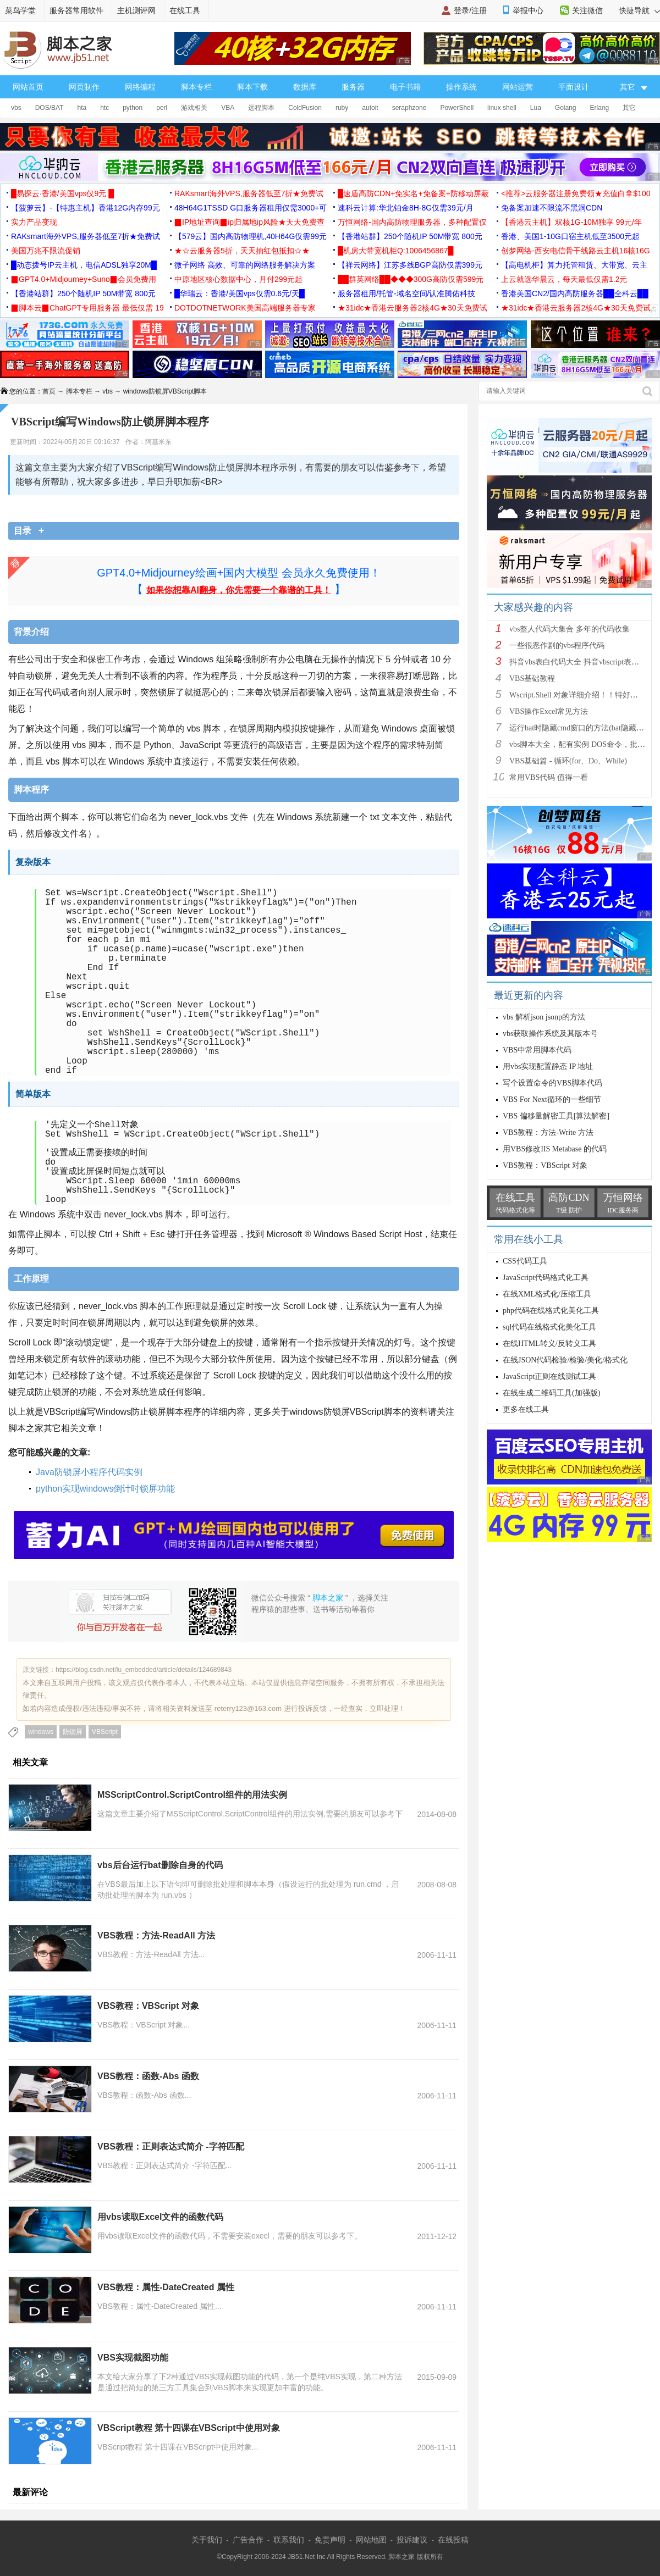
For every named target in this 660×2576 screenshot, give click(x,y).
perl (161, 108)
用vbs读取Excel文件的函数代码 (160, 2217)
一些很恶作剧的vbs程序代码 (556, 645)
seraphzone (409, 108)
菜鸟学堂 (20, 10)
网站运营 (517, 86)
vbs (16, 108)
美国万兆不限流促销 (45, 250)
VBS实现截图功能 (132, 2357)
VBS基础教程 (532, 678)
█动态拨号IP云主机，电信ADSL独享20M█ (84, 265)
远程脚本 (261, 108)
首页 (49, 391)
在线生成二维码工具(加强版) (551, 1393)
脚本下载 (252, 86)
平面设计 (573, 86)
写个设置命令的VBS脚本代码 (552, 1083)
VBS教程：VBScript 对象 (148, 2005)
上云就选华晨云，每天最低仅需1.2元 (564, 279)
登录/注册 (470, 10)
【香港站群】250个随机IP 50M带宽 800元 (410, 236)
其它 (629, 108)
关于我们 (206, 2539)
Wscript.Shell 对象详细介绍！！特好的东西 (581, 695)
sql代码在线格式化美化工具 (549, 1327)
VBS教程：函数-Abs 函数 (148, 2076)
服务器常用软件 (76, 10)
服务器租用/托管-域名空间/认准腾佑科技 (406, 293)
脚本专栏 (196, 86)
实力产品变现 (34, 222)
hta (81, 108)
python (132, 108)
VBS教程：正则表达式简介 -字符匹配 (170, 2146)
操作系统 (461, 86)
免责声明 (330, 2539)
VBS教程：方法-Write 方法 (548, 1132)
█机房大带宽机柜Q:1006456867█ (395, 250)
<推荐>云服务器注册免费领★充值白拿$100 (576, 193)
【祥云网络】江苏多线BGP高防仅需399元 (410, 265)
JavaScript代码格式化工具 (545, 1277)
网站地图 (371, 2539)
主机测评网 (136, 10)
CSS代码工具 (525, 1261)
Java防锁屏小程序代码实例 (89, 1472)
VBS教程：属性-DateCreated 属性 (165, 2287)
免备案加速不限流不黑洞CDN (551, 207)
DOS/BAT (49, 108)
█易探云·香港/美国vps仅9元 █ (62, 193)
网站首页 (28, 86)
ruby (342, 108)
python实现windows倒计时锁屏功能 (105, 1488)
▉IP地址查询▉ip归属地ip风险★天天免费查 (249, 222)
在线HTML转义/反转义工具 (549, 1343)
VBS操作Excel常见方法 (548, 711)
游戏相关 (194, 108)
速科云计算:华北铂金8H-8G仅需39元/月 (406, 207)
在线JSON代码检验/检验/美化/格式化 (565, 1360)
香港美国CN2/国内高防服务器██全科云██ (574, 293)
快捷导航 (639, 10)
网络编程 (140, 86)
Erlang (599, 108)
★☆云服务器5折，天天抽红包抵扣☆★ (242, 250)
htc (104, 108)
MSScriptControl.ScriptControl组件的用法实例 (192, 1794)
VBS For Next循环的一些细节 (552, 1099)
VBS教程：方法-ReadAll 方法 (156, 1935)
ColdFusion (305, 108)
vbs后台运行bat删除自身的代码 (160, 1865)
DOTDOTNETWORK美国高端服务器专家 (245, 307)
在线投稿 (453, 2539)
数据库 (304, 86)
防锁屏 (72, 1732)
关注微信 (587, 10)
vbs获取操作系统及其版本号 (550, 1033)
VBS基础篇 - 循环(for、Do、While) (568, 761)
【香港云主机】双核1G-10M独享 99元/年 (571, 222)
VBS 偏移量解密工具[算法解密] (556, 1116)
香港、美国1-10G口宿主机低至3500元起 (570, 236)
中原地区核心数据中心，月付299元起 (238, 279)
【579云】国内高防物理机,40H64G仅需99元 (250, 236)
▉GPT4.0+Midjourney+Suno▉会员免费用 (83, 279)
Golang (565, 108)
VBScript (105, 1732)
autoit (370, 108)
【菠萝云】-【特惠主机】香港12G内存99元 (85, 207)
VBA (227, 108)
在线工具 (184, 10)
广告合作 (248, 2539)
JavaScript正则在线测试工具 (549, 1376)
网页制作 (84, 86)
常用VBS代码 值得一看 (548, 777)
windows (40, 1732)
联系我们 (288, 2539)
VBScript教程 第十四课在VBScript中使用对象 (188, 2428)
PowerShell (457, 108)
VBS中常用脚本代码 (537, 1050)
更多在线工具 (526, 1409)
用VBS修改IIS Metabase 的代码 (555, 1149)
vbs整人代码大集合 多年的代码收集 (569, 629)
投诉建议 (412, 2539)
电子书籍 (405, 86)
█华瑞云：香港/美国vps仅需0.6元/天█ (239, 293)
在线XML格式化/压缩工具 (547, 1294)
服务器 (353, 86)
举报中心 (528, 10)
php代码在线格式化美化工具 (551, 1310)
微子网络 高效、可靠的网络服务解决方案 (244, 265)
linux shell (501, 108)
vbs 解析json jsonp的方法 (544, 1017)
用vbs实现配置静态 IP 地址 (548, 1066)
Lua (535, 108)
